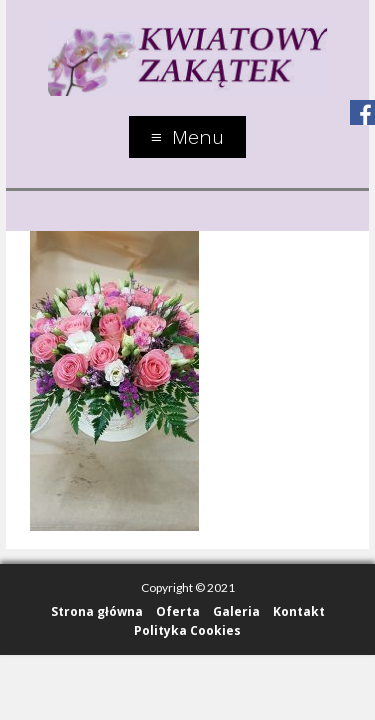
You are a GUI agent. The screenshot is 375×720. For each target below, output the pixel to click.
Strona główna (97, 611)
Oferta (178, 611)
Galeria (236, 611)
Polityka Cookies (187, 630)
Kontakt (299, 611)
